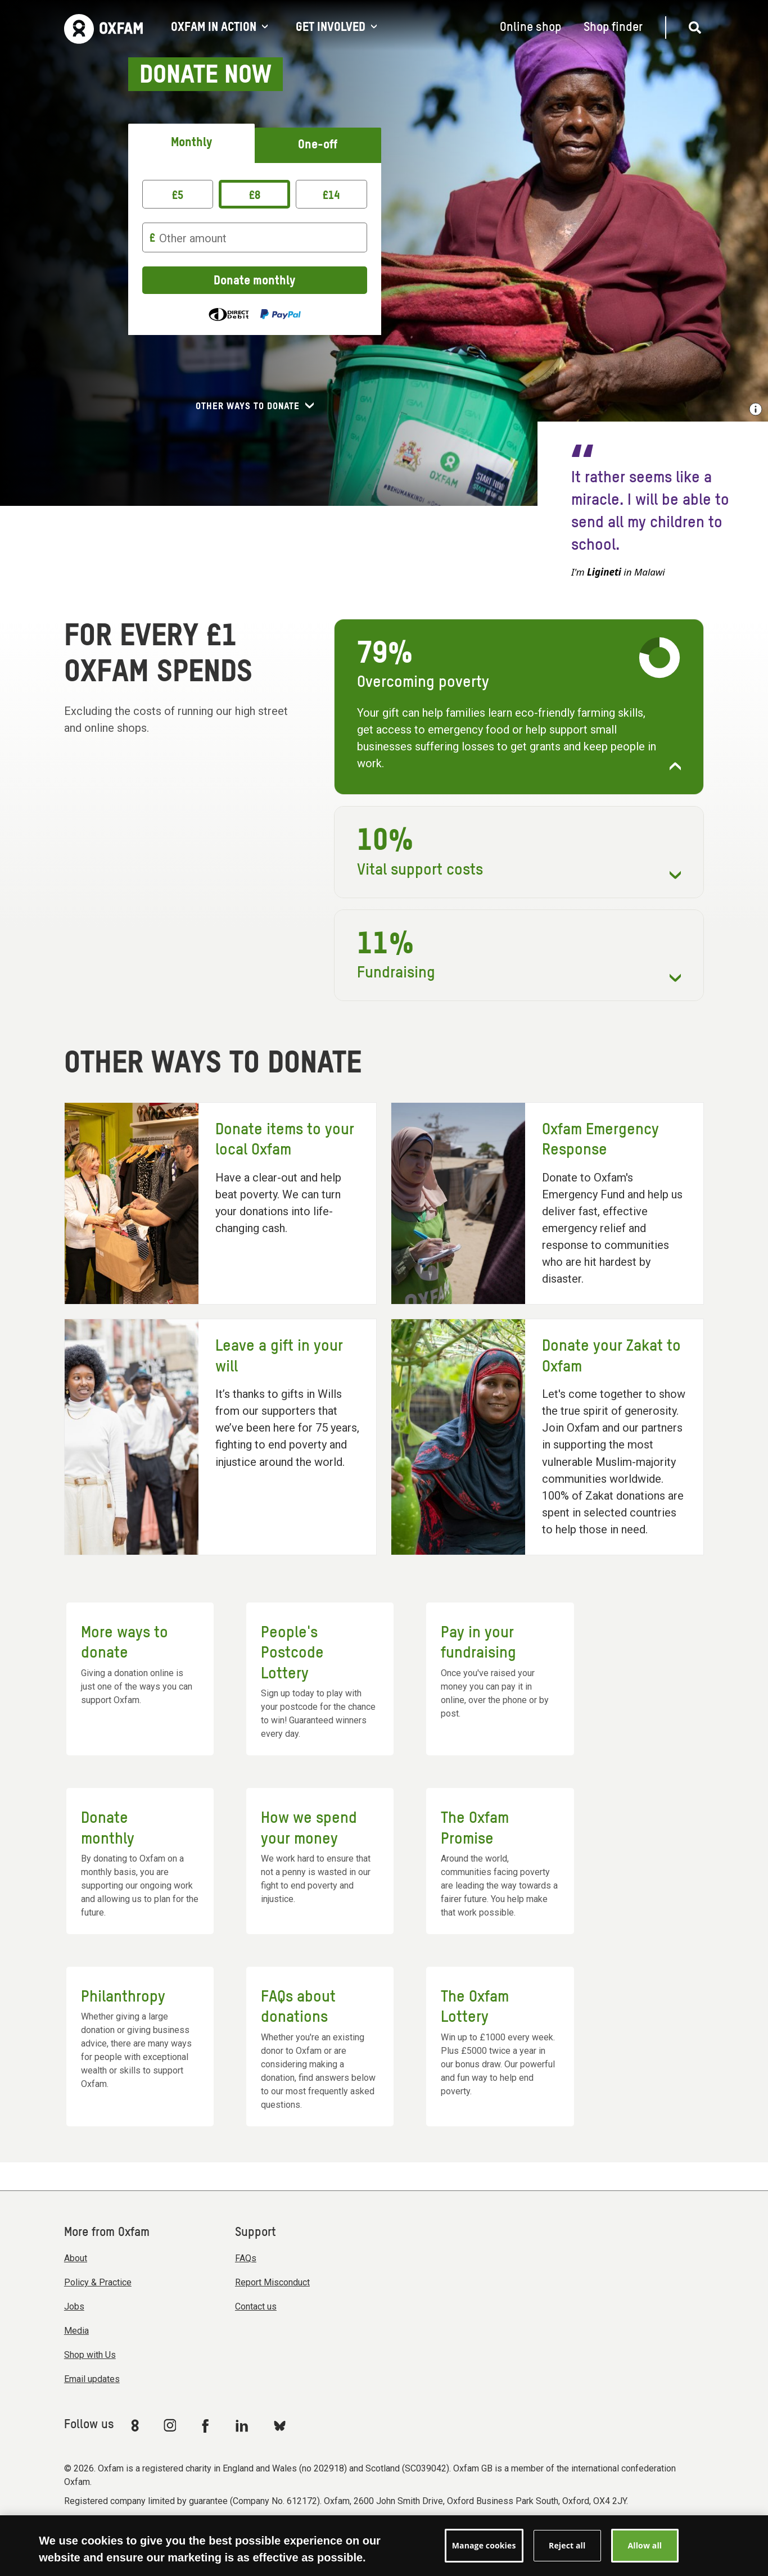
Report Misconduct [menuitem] (272, 2282)
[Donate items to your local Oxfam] (220, 1203)
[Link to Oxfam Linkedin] (243, 2425)
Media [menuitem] (76, 2330)
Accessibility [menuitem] (308, 2532)
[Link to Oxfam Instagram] (170, 2425)
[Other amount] (254, 237)
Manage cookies (451, 2532)
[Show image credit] (755, 409)
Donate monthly (254, 281)
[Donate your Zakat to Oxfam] (547, 1437)
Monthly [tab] (191, 143)
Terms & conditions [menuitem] (237, 2532)
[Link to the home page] (103, 27)
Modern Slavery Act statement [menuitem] (127, 2532)
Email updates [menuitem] (92, 2379)
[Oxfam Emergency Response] (547, 1203)
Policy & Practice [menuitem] (98, 2282)
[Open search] (690, 27)
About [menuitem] (75, 2258)
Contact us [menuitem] (256, 2306)
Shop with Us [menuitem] (90, 2354)
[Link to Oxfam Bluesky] (279, 2425)
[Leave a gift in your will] (220, 1437)
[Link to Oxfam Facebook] (207, 2425)
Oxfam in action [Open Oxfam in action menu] (219, 27)
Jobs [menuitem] (74, 2306)
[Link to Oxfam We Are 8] (137, 2425)
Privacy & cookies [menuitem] (376, 2532)
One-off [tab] (317, 145)
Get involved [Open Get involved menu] (336, 27)
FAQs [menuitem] (245, 2258)
